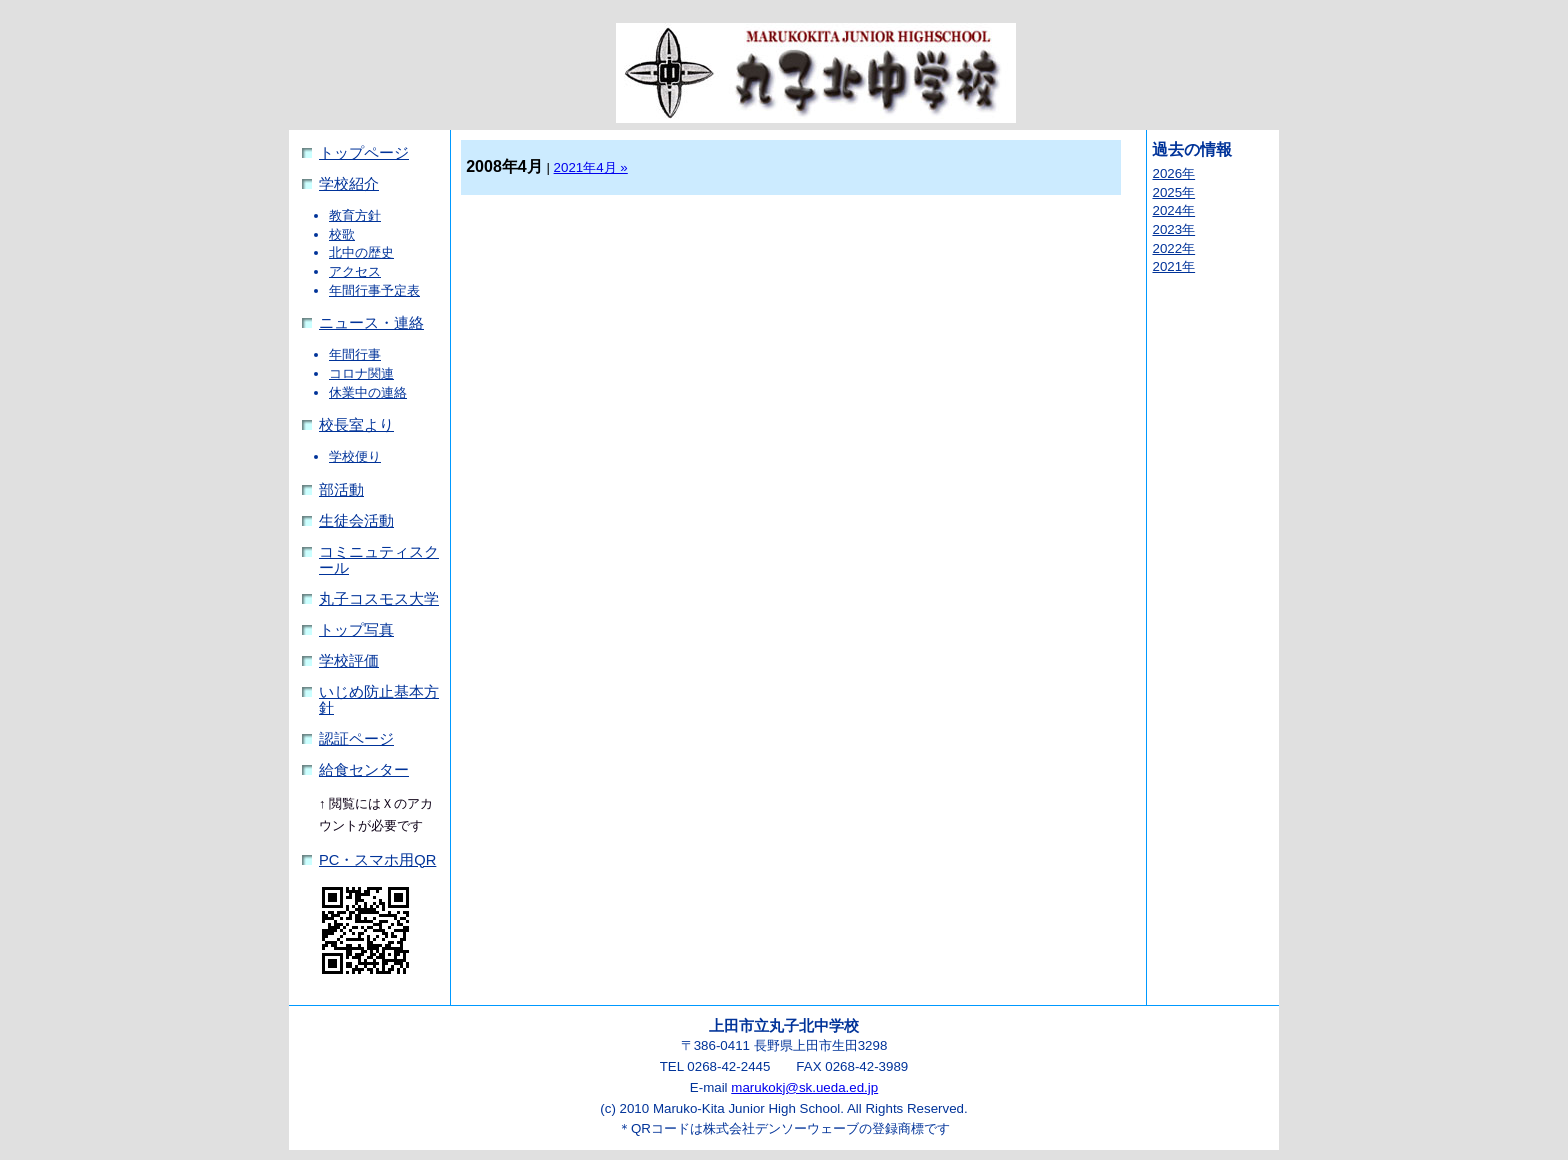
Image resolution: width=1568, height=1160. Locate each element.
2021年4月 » (591, 167)
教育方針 (355, 215)
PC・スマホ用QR (377, 860)
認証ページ (356, 739)
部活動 (341, 490)
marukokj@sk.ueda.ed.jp (804, 1087)
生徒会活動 (356, 521)
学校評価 (349, 661)
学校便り (355, 456)
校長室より (356, 425)
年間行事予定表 (374, 290)
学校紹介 (349, 184)
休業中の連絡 (368, 392)
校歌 (342, 234)
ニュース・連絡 (371, 323)
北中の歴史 (361, 252)
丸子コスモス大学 (379, 599)
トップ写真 (356, 630)
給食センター (364, 770)
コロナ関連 (361, 373)
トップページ (364, 153)
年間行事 (355, 354)
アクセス (355, 271)
